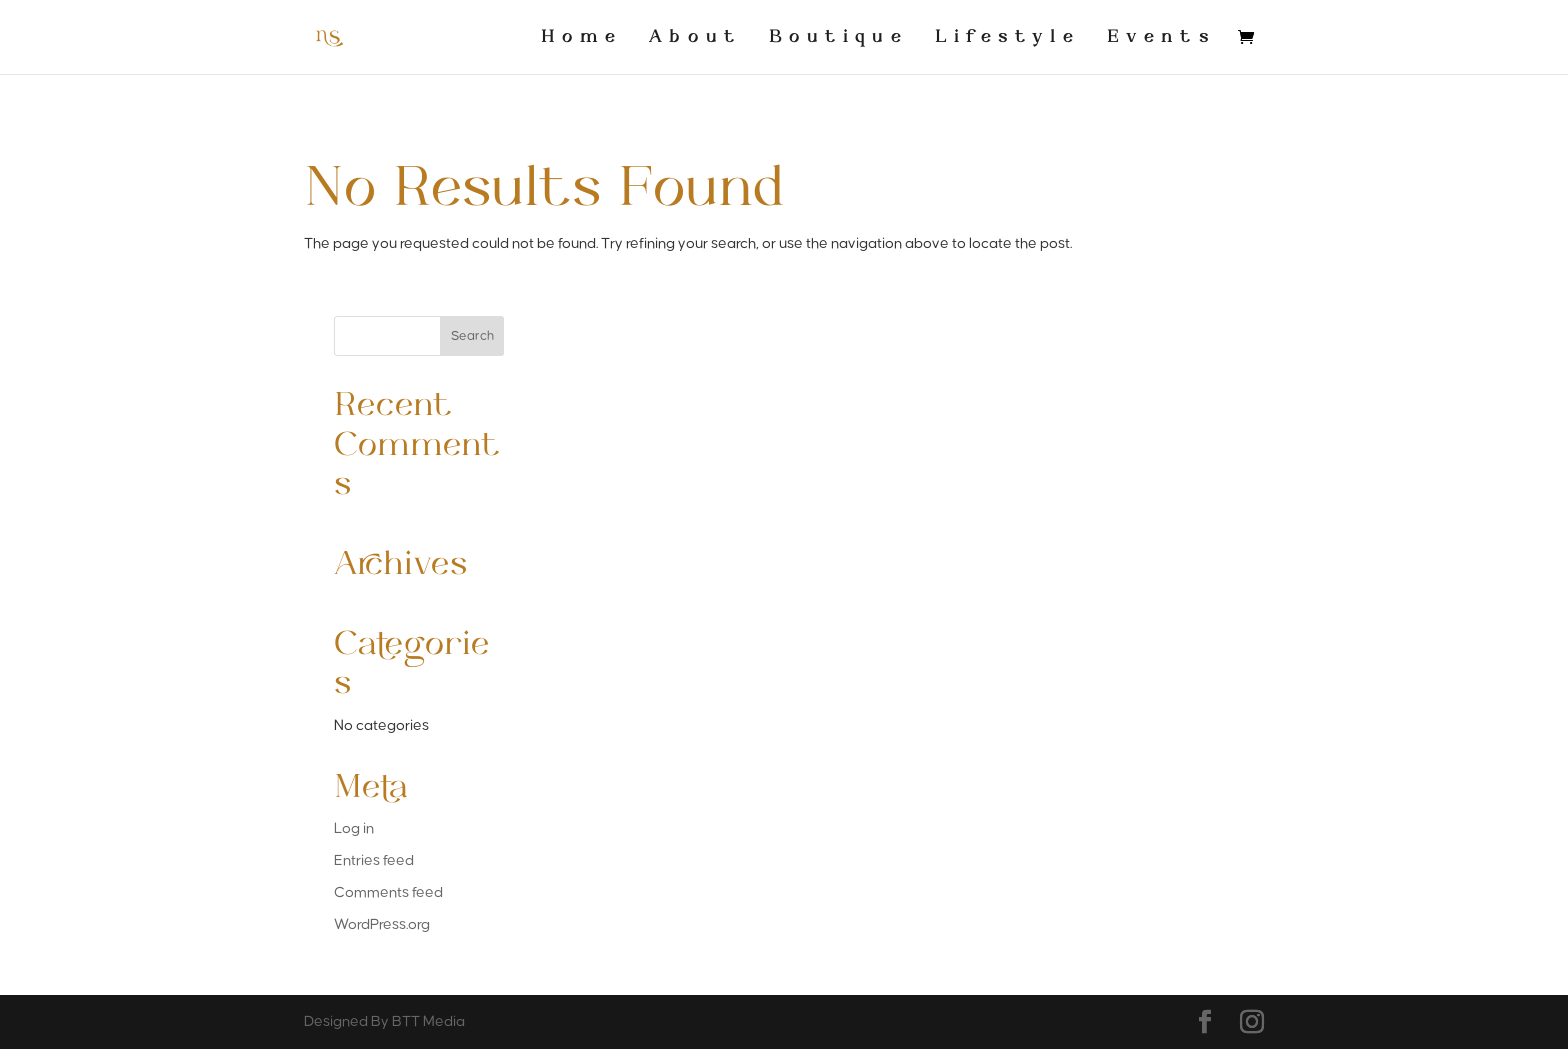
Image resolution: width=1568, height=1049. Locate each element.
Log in (354, 828)
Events (1161, 37)
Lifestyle (1007, 37)
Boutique (838, 37)
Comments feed (388, 892)
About (695, 37)
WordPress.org (382, 924)
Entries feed (374, 860)
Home (581, 37)
